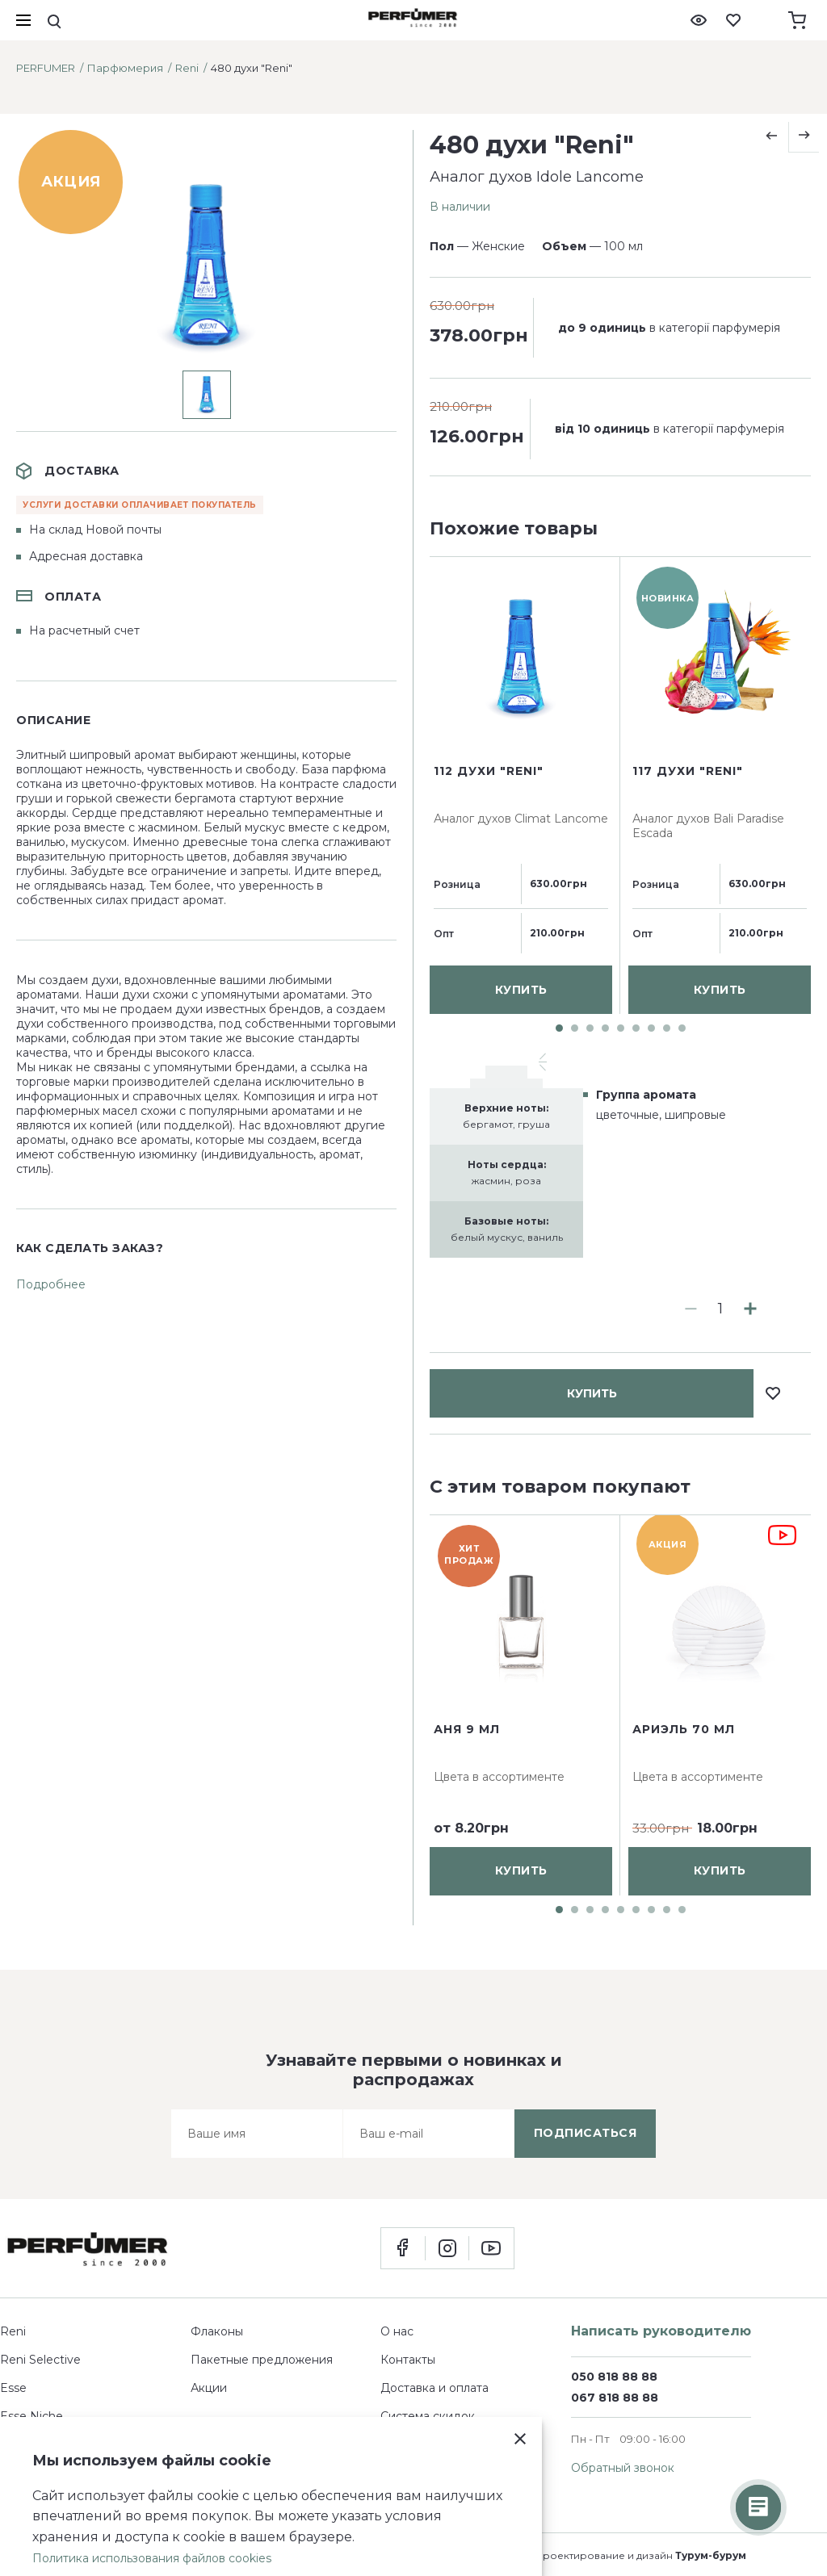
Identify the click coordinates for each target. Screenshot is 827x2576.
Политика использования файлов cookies (151, 2558)
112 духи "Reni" (489, 1178)
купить (592, 604)
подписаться (585, 2133)
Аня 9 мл (467, 1729)
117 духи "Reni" (687, 1178)
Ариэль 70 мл (683, 1729)
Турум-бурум (710, 2555)
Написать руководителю (661, 2331)
